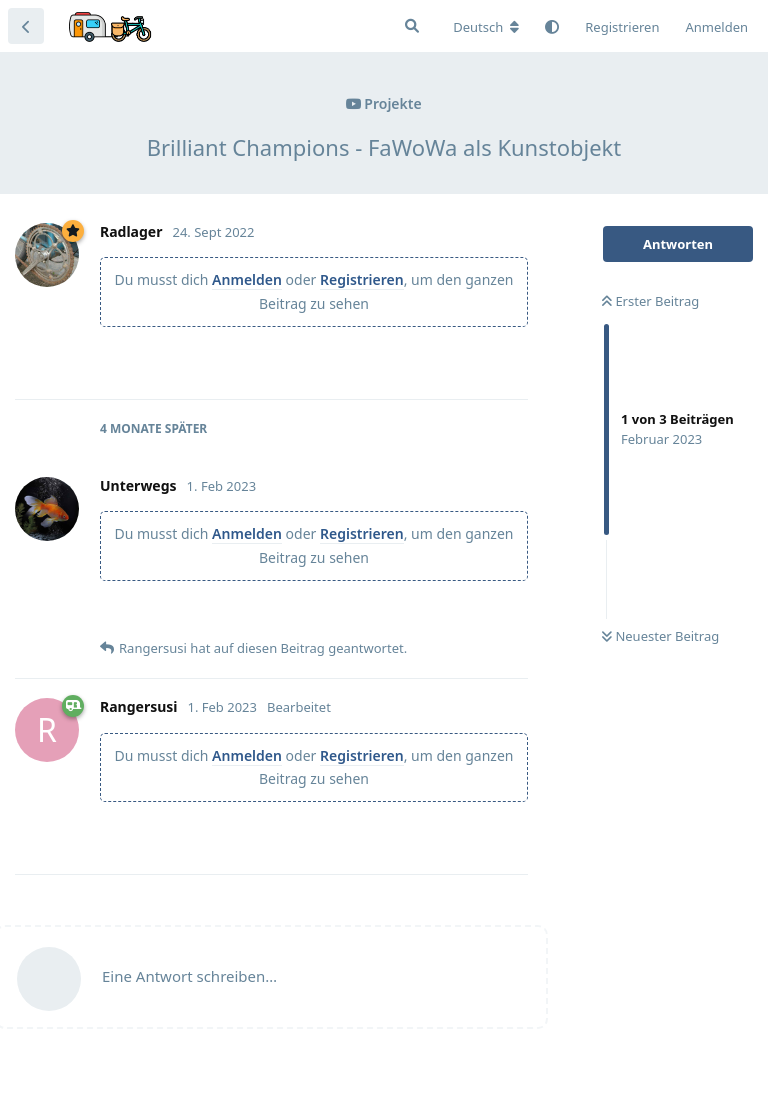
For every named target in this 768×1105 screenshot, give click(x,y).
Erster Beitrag (650, 301)
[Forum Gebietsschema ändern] (486, 27)
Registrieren (362, 279)
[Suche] (412, 26)
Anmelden (247, 279)
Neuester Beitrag (660, 636)
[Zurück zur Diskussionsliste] (26, 26)
